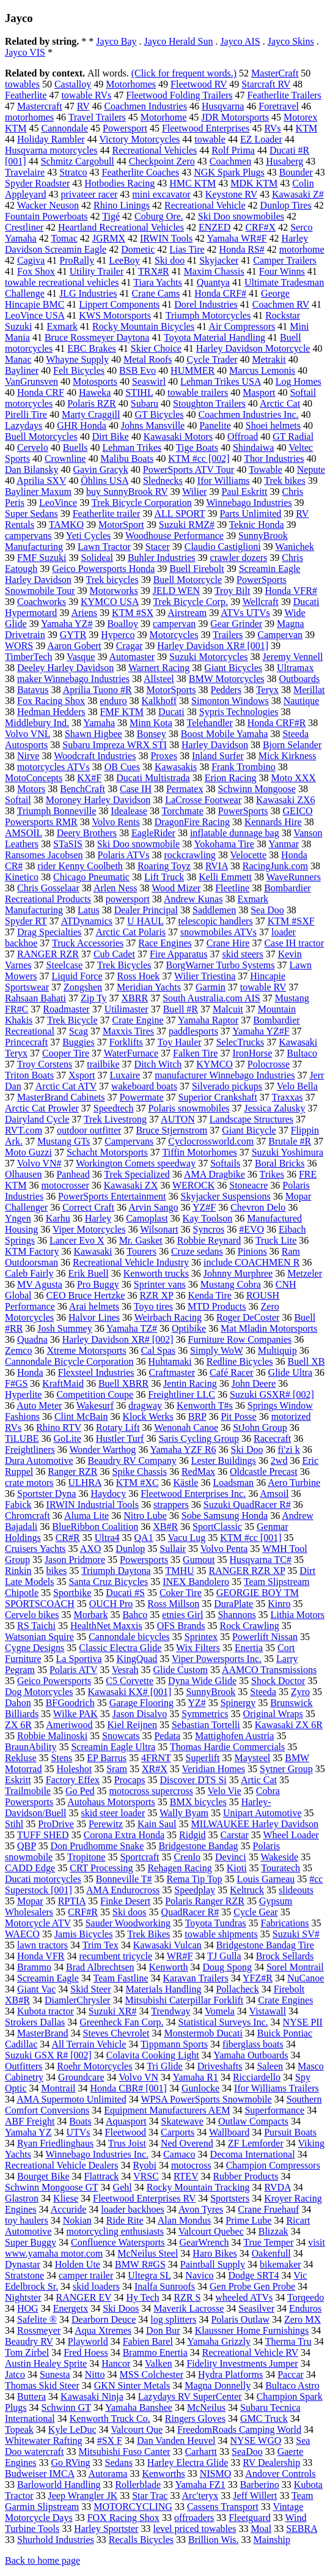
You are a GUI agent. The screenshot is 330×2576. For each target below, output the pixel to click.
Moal (261, 2528)
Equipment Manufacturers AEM (167, 2110)
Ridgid (192, 1835)
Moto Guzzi (28, 1152)
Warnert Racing (158, 668)
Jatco (15, 2374)
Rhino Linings (122, 205)
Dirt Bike (110, 436)
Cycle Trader (211, 359)
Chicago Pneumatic (91, 877)
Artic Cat (259, 1780)
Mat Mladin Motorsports (269, 1328)
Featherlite (25, 95)
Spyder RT (26, 921)
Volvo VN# (39, 1163)
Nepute (311, 469)
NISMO (216, 2473)
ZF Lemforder (256, 2143)
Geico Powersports (54, 1681)
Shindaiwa (253, 447)
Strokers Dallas (35, 2022)
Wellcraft (261, 601)
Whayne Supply (77, 359)
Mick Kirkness (287, 756)
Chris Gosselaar (48, 888)
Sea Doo (267, 910)
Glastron (21, 2198)
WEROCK (193, 1185)
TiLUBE (21, 1438)
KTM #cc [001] (250, 1537)
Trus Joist (127, 2143)
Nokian (77, 2220)
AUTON (178, 1119)
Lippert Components (119, 304)
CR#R (68, 1537)
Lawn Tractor (104, 546)
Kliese (65, 2198)
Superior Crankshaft (217, 1097)
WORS (19, 645)
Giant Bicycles (233, 668)
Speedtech (114, 1108)
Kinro (279, 1603)
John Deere (254, 1383)
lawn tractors (42, 1945)
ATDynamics (86, 921)
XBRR (135, 998)
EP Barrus (107, 1758)
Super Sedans (31, 513)
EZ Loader (261, 139)
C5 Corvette (129, 1681)
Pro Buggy (98, 1284)
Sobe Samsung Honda (225, 1515)
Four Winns (282, 271)
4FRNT (156, 1758)
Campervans (129, 1141)
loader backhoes (132, 2209)
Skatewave (182, 2121)
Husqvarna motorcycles (51, 150)
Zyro (300, 1692)
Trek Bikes (148, 1934)
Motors (31, 789)
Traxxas (287, 1097)
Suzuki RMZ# (187, 524)
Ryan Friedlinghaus (55, 2143)
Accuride (69, 2209)
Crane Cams (156, 293)
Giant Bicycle (249, 1130)
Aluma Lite (86, 1515)
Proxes (163, 756)
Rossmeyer (39, 2330)
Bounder (296, 172)
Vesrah (125, 1670)
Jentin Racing (190, 1383)
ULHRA (84, 1482)
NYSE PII (303, 2022)
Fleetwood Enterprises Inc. (193, 1493)
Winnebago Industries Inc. (97, 2154)
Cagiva (31, 260)
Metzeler (304, 1273)
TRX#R (153, 271)
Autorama (107, 2473)
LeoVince (58, 502)
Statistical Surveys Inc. (223, 2022)
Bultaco (302, 1053)
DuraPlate (233, 1603)
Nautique (302, 701)
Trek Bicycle (72, 1020)
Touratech (280, 1868)
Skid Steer (90, 1989)
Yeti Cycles (88, 535)
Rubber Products (245, 2176)
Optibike (189, 1328)
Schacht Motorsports (107, 1152)
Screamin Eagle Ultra (113, 1747)
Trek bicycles (112, 579)
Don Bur (163, 2330)
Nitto (95, 2374)
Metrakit (269, 359)
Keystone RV (231, 194)
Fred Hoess (86, 2352)
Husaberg (284, 161)
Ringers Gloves (195, 2418)
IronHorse (252, 1053)
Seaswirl (149, 381)
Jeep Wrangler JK (83, 2495)
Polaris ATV (73, 1670)
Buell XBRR (123, 1383)
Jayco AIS (240, 41)
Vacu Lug (186, 1537)
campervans (28, 535)
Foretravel (278, 106)
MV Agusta (39, 1284)
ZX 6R (18, 1725)
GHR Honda (81, 425)
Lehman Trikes (132, 447)
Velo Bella (297, 1086)
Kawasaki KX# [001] (130, 1692)
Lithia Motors (297, 1614)
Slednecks (163, 480)
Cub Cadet (114, 954)
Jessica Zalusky (275, 1108)
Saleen (270, 2066)
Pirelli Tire (26, 414)
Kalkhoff (159, 701)
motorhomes (29, 117)
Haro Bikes (215, 2253)
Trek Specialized (136, 1174)
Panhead (72, 1174)
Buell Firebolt (196, 568)
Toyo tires (153, 1306)
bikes (56, 1570)
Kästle (186, 1482)
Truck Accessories (87, 943)
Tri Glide (165, 2066)
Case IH (136, 789)
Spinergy (238, 1703)
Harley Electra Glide (187, 2462)
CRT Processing (101, 1868)
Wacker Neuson (48, 205)
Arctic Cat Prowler (42, 1108)
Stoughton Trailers (209, 403)
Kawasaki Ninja (92, 2396)
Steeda (263, 1692)
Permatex (184, 789)
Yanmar (283, 844)
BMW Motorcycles (227, 679)
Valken (158, 2363)
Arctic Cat (280, 403)
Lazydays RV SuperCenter (190, 2396)
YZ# (196, 1703)
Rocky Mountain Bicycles (143, 326)
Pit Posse (238, 1416)
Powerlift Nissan (265, 1636)
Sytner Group (286, 1769)
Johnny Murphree (238, 1273)
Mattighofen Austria (234, 1736)
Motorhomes (131, 84)
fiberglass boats (253, 2044)
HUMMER (192, 370)
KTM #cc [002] (198, 458)
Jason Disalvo (139, 1714)
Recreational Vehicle (205, 205)
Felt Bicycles (79, 370)
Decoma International (252, 2154)
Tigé (111, 216)
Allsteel (159, 679)
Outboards (299, 679)
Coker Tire (181, 1592)
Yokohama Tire (224, 844)
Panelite (215, 425)
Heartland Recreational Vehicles (121, 227)
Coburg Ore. (158, 216)
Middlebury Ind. (37, 723)
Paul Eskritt (244, 491)
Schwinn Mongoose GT (51, 2187)
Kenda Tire (210, 1295)
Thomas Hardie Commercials (227, 1747)
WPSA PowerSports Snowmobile (206, 2099)
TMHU (179, 1570)
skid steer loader (113, 1813)
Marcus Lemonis (262, 370)
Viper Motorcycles (89, 1229)
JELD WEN (176, 590)
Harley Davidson (215, 745)
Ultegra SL (149, 2275)
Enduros (305, 2308)
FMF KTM (122, 712)
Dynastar (22, 2264)
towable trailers (197, 392)
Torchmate (183, 811)
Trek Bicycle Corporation (142, 502)
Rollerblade (138, 2484)
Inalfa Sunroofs (164, 2286)
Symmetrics (205, 1714)
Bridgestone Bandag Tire (265, 1945)
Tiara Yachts (157, 282)
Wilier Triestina (204, 976)
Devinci (230, 1857)
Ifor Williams (223, 480)
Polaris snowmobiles (189, 1108)
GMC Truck (264, 2418)
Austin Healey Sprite (46, 2363)
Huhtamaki (170, 1361)
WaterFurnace (131, 1053)
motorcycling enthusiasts (115, 2231)
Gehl (122, 2187)
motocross (191, 2165)
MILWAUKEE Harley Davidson (254, 1824)
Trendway (170, 2011)
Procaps (129, 1780)
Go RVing (70, 2462)
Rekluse (21, 1758)
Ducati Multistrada (152, 778)
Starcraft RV (265, 84)
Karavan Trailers (196, 1978)
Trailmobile (28, 1791)
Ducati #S (125, 1592)
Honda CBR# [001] (128, 2088)
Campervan (279, 634)
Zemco (18, 1350)
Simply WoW (216, 1350)
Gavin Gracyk (100, 469)
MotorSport (121, 524)
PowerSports (243, 811)
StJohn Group (260, 1427)
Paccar (290, 2374)
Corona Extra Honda (124, 1835)
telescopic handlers (215, 921)
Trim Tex (100, 1945)
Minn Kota (151, 723)
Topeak (19, 2429)
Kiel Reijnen (132, 1725)
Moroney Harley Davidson (98, 800)
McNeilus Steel (147, 2253)
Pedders (226, 690)
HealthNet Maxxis (106, 1625)
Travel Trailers (97, 117)
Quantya (213, 282)
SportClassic (217, 1526)
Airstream (187, 612)
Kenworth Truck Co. (110, 2418)
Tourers (141, 1251)
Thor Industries (274, 458)
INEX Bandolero (196, 1581)
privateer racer (89, 194)
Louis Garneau (266, 1879)
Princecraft (26, 1042)
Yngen (18, 1218)
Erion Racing (231, 778)
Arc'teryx (200, 2495)
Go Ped (80, 1791)
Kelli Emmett (225, 877)
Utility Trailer (96, 271)
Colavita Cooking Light (152, 2055)
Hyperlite (23, 1394)
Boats (80, 2121)
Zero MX (302, 2319)
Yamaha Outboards (250, 2055)
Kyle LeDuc (72, 2429)
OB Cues (122, 767)
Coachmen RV (280, 304)
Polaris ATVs (124, 855)
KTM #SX (132, 612)
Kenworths (163, 2473)
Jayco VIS (25, 52)
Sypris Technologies (239, 712)
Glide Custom (180, 1670)
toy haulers (26, 2220)
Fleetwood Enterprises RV (144, 2198)
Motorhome (164, 117)
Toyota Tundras (215, 1923)
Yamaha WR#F (237, 238)
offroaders (194, 2517)
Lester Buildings (223, 1460)
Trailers (228, 634)
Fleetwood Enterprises (206, 128)
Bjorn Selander (292, 745)
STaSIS (67, 844)
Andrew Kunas (193, 899)
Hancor (115, 2363)
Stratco (73, 172)
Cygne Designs (34, 1647)
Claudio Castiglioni (223, 546)
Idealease (129, 811)
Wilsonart (159, 1229)
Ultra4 (107, 1537)
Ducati (171, 712)
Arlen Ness (116, 888)
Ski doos (129, 1912)
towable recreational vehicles (62, 282)
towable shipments (221, 1934)
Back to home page (42, 2560)
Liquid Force (76, 976)
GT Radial (293, 436)
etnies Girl (182, 1614)
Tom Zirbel (27, 2352)
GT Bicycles (158, 414)
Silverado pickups (227, 1086)
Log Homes (298, 381)
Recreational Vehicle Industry (131, 1262)
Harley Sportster (106, 2528)
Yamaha (99, 723)
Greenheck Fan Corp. (121, 2022)
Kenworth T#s (205, 1405)
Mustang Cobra (230, 1284)
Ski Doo (247, 1449)
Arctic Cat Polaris (130, 932)
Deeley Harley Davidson (65, 668)
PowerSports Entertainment (112, 1196)
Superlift (203, 1758)
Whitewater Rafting (43, 2440)
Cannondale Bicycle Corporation (69, 1361)
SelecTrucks (240, 1042)
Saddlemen (214, 910)
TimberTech (28, 656)
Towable (265, 469)
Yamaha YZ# (66, 623)
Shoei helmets (273, 425)
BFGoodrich (70, 1703)
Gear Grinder (236, 623)
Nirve (28, 756)
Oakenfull (271, 2253)
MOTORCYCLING (133, 2506)
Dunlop (130, 1548)
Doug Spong (227, 1967)
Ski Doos (121, 2308)
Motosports (95, 381)
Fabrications (284, 1923)
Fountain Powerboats (46, 216)
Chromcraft (27, 1515)
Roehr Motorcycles (94, 2066)
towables (22, 84)
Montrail (59, 2088)
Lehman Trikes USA (220, 381)
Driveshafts (220, 2066)
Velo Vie (224, 1791)
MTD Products (217, 1306)
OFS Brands (181, 1625)
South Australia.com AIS (211, 998)
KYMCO (214, 1064)
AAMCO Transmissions (269, 1670)
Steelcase (64, 965)
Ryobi (144, 2165)
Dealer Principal (146, 910)
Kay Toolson (208, 1218)
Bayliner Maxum (38, 491)
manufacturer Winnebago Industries (225, 1075)
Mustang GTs (63, 1141)
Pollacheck (237, 1989)
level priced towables (194, 2528)
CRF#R (83, 1912)
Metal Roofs (147, 359)
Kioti (237, 1868)
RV (83, 106)
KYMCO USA (110, 601)
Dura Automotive (39, 1460)
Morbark (90, 1614)
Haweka (95, 392)
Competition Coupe (94, 1394)
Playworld (88, 2341)
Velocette (248, 855)
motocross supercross (151, 1791)
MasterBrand (42, 2033)
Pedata (167, 1736)
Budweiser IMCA (39, 2473)
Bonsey (151, 734)
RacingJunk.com (275, 866)
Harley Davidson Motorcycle (253, 348)
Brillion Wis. (213, 2539)
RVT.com (23, 1130)
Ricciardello (256, 2077)
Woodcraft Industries (95, 756)
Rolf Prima (233, 150)
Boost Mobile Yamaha (224, 734)
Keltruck (247, 1890)
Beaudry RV (29, 2341)
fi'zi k (288, 1449)
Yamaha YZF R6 (183, 1449)
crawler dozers (239, 557)
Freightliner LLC (181, 1394)
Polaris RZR (91, 403)
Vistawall (267, 2011)
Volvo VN (138, 2077)
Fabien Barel (148, 2341)
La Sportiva (79, 1659)
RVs (272, 128)
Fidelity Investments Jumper (242, 2363)
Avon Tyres (200, 2209)
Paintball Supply (212, 2264)
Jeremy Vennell (293, 656)
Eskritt (18, 1780)
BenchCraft (82, 789)
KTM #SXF (291, 921)
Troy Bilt (233, 590)
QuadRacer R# (190, 1912)
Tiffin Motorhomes (199, 1152)
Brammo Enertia (155, 2352)
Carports (177, 2132)
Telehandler (209, 723)
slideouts (296, 1890)
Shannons (236, 1614)
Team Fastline (121, 1978)
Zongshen (83, 987)
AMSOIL (23, 833)
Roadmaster (66, 1009)
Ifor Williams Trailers (276, 2088)
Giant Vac (36, 1989)
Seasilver (256, 2308)
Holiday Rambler (51, 139)
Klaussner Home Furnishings (252, 2330)
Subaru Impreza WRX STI (114, 745)
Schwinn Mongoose (257, 789)
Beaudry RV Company (132, 1460)
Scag (78, 1031)
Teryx (267, 690)
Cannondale (65, 128)
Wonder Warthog (102, 1449)
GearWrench (204, 2242)
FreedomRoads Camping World (239, 2429)
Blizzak (273, 2231)
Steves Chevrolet (116, 2033)
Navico (199, 2275)
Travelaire (25, 172)
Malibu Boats (126, 458)
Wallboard (229, 2132)
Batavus (33, 690)
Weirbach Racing (168, 1317)
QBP (26, 1846)
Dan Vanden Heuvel (176, 2440)
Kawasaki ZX (131, 1185)
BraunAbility (30, 1747)
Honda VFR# (291, 590)
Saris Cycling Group (198, 1438)
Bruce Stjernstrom (171, 1130)
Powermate (142, 1097)
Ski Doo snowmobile (138, 844)
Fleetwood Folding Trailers (179, 95)
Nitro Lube (145, 1515)
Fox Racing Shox (51, 701)
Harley (98, 1218)
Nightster (23, 2297)
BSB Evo (137, 370)
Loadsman (233, 1482)
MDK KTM (253, 183)
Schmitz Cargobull (77, 161)
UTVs (78, 2132)
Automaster (132, 656)
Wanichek (294, 546)
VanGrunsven (31, 381)
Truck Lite (275, 1240)
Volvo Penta (224, 1548)
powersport (128, 899)
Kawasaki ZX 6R (289, 1725)
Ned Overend (187, 2143)
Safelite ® (37, 2319)
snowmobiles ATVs (218, 932)
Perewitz (106, 1824)
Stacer (157, 546)
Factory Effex (73, 1780)
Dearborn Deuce (104, 2319)
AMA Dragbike (214, 1174)
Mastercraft (39, 106)
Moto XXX (293, 778)
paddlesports (193, 1031)
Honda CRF (40, 392)
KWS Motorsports (115, 315)
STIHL (139, 392)
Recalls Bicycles (141, 2539)
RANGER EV (84, 2297)
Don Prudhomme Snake (97, 1846)
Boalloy (122, 623)
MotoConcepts (33, 778)
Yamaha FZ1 (200, 2484)
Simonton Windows (230, 701)
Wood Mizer (176, 888)
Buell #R (180, 1009)
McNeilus (206, 2407)
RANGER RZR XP (247, 1570)
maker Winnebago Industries (73, 679)
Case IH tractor (294, 943)
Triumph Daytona (116, 1570)
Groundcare (81, 2077)
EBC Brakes (91, 348)
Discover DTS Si (193, 1780)
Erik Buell (88, 1273)
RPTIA (72, 1901)
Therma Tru (288, 2341)
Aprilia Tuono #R (97, 690)
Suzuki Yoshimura (287, 1152)
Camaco (179, 2154)
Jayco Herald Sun (178, 41)
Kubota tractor (45, 2011)
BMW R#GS (140, 2264)
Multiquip (277, 1350)
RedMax (198, 1471)
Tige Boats (197, 447)
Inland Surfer (218, 756)
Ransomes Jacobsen (44, 855)
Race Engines (165, 943)
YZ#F (204, 1207)
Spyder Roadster (37, 183)
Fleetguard (249, 2517)
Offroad (242, 436)
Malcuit (228, 1009)
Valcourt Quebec (211, 2231)
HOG (27, 2308)
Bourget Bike (43, 2176)
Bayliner (21, 370)
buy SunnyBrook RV (127, 491)
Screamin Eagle (48, 1978)
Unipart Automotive (262, 1813)
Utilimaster (126, 1009)
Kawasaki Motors (178, 436)
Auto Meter (39, 1405)
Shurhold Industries (55, 2539)
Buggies (78, 1042)
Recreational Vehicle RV (250, 2352)
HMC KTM (192, 183)
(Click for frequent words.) (184, 73)
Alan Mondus (184, 2220)
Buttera (31, 2396)
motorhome (301, 249)
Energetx (70, 2308)
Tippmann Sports (174, 2044)
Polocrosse (269, 1064)
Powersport (125, 128)
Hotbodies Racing (119, 183)
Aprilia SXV (41, 480)
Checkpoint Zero (162, 161)
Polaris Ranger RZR (204, 1901)
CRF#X (260, 227)
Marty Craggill (91, 414)
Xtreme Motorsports (86, 1350)
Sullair (173, 1548)
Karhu (58, 1218)
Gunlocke (200, 2088)
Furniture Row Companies (240, 1339)
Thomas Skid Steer (42, 2385)
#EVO (251, 1229)
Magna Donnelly (218, 2385)
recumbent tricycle (116, 1956)
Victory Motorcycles (139, 139)
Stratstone (24, 2275)
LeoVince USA (34, 315)
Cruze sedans (197, 1251)
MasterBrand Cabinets (61, 1097)
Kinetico (21, 877)
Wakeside (279, 1857)
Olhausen (23, 1174)
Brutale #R (289, 1141)
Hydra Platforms (230, 2374)
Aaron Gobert (74, 645)
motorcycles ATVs (53, 767)
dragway (145, 1405)
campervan (174, 623)
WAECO (22, 1934)
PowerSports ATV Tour (188, 469)
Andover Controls (280, 2473)
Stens (62, 1758)
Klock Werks (147, 1416)
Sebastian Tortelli (206, 1725)
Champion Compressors (273, 2165)
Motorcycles (173, 634)
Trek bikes (284, 480)
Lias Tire (186, 249)
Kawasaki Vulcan (167, 1945)
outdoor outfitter (89, 1130)
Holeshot (74, 1769)
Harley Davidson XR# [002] (118, 1339)
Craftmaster (172, 1372)
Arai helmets (94, 1306)
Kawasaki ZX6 (285, 800)
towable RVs (86, 95)
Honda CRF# (220, 293)
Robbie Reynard (209, 1240)
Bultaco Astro (292, 2385)
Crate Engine (138, 1020)
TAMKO (66, 524)
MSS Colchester (151, 2374)
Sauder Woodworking (128, 1923)
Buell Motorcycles (41, 436)
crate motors (29, 1482)
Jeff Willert (255, 2495)
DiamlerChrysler (78, 2000)
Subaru (144, 403)
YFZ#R (258, 1978)
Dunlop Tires (286, 205)
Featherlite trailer (107, 513)
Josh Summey (64, 1328)
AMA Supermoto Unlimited (71, 2099)
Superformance (274, 2110)
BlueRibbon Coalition (95, 1526)
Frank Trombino (243, 767)
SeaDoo (247, 2451)
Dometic (138, 249)
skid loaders (96, 2286)
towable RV (263, 987)
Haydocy (108, 1493)
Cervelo (32, 447)
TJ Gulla (224, 1956)
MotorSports (171, 690)
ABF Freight (29, 2121)
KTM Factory (32, 1251)
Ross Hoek (138, 976)
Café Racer (232, 1372)
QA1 (143, 1537)
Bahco (134, 1614)
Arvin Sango (153, 1207)
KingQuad (137, 1659)
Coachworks (41, 601)
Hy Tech (142, 2297)
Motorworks (114, 590)
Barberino (259, 2484)
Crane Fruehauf (268, 2209)
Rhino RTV (58, 1427)
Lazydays (23, 425)
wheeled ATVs (244, 2297)
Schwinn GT (66, 2407)
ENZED (214, 227)
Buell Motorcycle (187, 579)
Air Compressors (241, 326)
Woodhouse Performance (174, 535)
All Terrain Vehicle (88, 2044)
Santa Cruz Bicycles (108, 1581)
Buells (75, 447)
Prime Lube (248, 2220)
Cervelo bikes (32, 1614)
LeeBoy (124, 260)
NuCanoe (305, 1978)
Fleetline (232, 888)
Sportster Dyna (46, 1493)
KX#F (89, 778)
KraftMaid (63, 1383)
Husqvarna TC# (261, 1559)
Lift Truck (164, 877)
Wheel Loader (291, 1835)
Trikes (272, 1174)
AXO (90, 1548)
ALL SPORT (179, 513)
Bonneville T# (124, 1879)
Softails (225, 1163)
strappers (171, 1504)
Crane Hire (228, 943)
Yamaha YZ (28, 2132)
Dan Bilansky (32, 469)
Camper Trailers (285, 260)
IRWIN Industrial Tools (92, 1504)
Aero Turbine (294, 1482)
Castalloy (72, 84)
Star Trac (149, 2495)
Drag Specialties (49, 932)
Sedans (119, 2462)
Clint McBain (81, 1416)
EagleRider (153, 833)
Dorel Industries (206, 304)
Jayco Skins (291, 41)
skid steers (242, 954)
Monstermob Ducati (203, 2033)
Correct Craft (88, 1207)
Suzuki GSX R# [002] (48, 2055)
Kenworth (168, 1967)
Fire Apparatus (179, 954)
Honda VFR (41, 1956)
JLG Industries (88, 293)
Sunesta (55, 2374)
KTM (307, 128)
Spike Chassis (139, 1471)
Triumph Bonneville (57, 811)
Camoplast (146, 1218)
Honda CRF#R (277, 723)
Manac (18, 359)
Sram (116, 1769)
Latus (89, 910)
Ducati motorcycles (43, 1879)
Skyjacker (218, 260)
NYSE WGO (256, 2440)
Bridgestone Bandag (198, 1846)
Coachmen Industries (145, 106)
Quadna (32, 1339)
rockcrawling (189, 855)
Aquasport (126, 2121)
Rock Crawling (249, 1625)
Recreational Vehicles (154, 150)
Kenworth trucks (156, 1273)
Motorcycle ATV (38, 1923)
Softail (18, 800)
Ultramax (295, 668)
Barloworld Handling (58, 2484)
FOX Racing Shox (123, 2517)
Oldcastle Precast (264, 1471)
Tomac (64, 238)
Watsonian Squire (39, 1636)
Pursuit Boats (290, 2132)
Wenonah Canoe (186, 1427)
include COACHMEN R (251, 1262)
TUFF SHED (43, 1835)
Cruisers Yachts (35, 1548)
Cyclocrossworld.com (211, 1141)
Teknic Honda (256, 524)
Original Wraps (273, 1714)
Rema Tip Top (194, 1879)
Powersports (144, 1559)
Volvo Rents (115, 822)
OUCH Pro (111, 1603)
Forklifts (126, 1042)
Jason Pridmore (75, 1559)
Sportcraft (139, 1857)
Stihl (14, 1824)
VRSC (146, 2176)
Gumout (199, 1559)
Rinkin (18, 1570)
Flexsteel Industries (96, 1372)
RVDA (278, 2187)
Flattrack (101, 2176)
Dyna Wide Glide (202, 1681)
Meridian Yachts (149, 987)
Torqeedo (305, 2297)
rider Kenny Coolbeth (80, 866)
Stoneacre (248, 1185)
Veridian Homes (214, 1769)
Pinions (252, 1251)
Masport (259, 392)
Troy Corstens (45, 1064)
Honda (30, 1372)
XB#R (165, 1526)
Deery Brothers (87, 833)
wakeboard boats (144, 1086)
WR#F (180, 1956)
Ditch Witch (158, 1064)
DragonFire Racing (192, 822)
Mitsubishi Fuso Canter (124, 2451)
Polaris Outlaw (240, 2319)
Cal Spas (158, 1350)
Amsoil (274, 1493)
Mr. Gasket (141, 1240)
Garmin (211, 987)
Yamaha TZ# (131, 1328)
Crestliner (24, 227)
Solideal (96, 557)
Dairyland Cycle (37, 1119)
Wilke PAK (75, 1714)
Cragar (129, 645)
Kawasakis (176, 767)
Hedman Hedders (51, 712)
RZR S (187, 2297)
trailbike (103, 1064)
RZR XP (156, 1295)
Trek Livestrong (115, 1119)
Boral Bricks (279, 1163)
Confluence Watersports (117, 2242)
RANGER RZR (48, 954)
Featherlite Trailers (284, 95)
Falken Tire (195, 1053)
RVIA (216, 866)
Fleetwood (126, 2132)
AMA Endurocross (123, 1890)
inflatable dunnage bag (234, 833)
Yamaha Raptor (208, 1020)
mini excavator (161, 194)
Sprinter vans (160, 1284)
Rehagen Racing (179, 1868)
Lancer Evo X (77, 1240)
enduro (113, 701)
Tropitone (86, 1857)
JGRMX (108, 238)
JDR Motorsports (235, 117)
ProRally (76, 260)
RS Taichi (36, 1625)
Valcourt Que (137, 2429)
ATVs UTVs (245, 612)
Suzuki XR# (113, 2011)
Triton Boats (29, 1075)
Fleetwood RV (198, 84)
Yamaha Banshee (138, 2407)
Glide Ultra (290, 1372)
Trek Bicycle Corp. (190, 601)
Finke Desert (125, 1901)
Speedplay (194, 1890)
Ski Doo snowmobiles (241, 216)
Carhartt (201, 2451)
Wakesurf (95, 1405)
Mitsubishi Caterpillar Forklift (184, 2000)
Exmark (62, 326)
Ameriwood (69, 1725)
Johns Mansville (153, 425)
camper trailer (86, 2275)
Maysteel (253, 1758)
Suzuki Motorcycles (208, 656)
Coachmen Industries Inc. (249, 414)
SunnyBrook (210, 1692)
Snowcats (120, 1736)
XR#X (154, 1769)
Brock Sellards (285, 1956)
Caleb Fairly (29, 1273)
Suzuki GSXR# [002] (272, 1394)
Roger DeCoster (248, 1317)
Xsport (81, 1075)
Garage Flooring (141, 1703)
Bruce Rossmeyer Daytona (97, 337)
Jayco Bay (116, 41)
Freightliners (30, 1449)
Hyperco (117, 634)
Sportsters (229, 2198)
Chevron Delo (257, 1207)
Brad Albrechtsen (100, 1967)
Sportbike (72, 1592)
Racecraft (272, 1438)
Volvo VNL (27, 734)
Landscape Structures (251, 1119)
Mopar (30, 1901)
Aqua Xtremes (103, 2330)
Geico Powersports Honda (103, 568)
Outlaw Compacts (253, 2121)
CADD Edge (30, 1868)
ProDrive (56, 1824)
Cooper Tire (65, 1053)
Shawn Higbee (93, 734)
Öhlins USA (104, 480)
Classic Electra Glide (120, 1647)
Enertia (249, 1647)
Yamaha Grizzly (219, 2341)
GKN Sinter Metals (132, 2385)
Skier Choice (156, 348)
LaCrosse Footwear (203, 800)
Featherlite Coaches (141, 172)
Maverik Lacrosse (188, 2308)
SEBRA (301, 2528)
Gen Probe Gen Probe (252, 2286)
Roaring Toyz (164, 866)
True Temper (268, 2242)
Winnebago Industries (249, 502)
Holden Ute (77, 2264)
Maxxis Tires (128, 1031)
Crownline (65, 458)
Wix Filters (198, 1647)
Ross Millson (173, 1603)
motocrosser (65, 1185)
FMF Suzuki (41, 557)
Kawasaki (92, 1251)
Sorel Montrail (295, 1967)
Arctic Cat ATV (66, 1086)
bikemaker (280, 2264)
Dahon (18, 1703)
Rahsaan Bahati (35, 998)
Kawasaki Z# (298, 194)
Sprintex (201, 1636)
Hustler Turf (120, 1438)
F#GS (16, 1383)
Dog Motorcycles (39, 1692)
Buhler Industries (162, 557)
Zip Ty (94, 998)
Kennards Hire (273, 822)
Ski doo (170, 260)
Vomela (220, 2011)
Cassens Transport (222, 2506)
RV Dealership (271, 2462)
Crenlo (187, 1857)
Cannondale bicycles (129, 1636)
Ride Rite (125, 2220)
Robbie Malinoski (52, 1736)
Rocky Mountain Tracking (198, 2187)
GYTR (73, 634)
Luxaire (124, 1075)
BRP (197, 1416)
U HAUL (145, 921)
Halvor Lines (94, 1317)
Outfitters (23, 2066)
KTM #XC (137, 1482)
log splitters (173, 2319)
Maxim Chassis (214, 271)
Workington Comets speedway (136, 1163)
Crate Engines (285, 2000)
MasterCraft (274, 73)
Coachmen (230, 161)
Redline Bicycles (240, 1361)
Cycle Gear (255, 1912)
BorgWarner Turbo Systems (220, 965)
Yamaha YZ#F (260, 1031)
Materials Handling (163, 1989)
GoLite (67, 1438)
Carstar (235, 1835)
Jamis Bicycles (83, 1934)
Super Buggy (30, 2242)
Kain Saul (157, 1824)
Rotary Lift (118, 1427)
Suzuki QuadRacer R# (247, 1504)
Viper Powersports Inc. (217, 1659)
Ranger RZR (72, 1471)
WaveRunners (293, 877)
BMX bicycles (198, 1802)
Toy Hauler (179, 1042)
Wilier (194, 491)
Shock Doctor (278, 1681)
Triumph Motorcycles (208, 315)
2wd (279, 1460)
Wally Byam (184, 1813)
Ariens (84, 612)
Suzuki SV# (296, 1934)
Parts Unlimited (250, 513)
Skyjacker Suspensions (226, 1196)
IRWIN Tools (166, 238)
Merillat (309, 690)
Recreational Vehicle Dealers (61, 2165)
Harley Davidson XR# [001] (212, 645)
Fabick (18, 1504)
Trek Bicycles (124, 965)
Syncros (209, 1229)
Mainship (272, 2539)
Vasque (81, 656)
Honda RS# (242, 249)
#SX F (109, 2440)
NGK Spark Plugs (229, 172)
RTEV (186, 2176)
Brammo (34, 1967)
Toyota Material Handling (214, 337)
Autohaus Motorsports (111, 1802)
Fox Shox (36, 271)
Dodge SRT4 (254, 2275)
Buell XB (306, 1361)
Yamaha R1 (195, 2077)
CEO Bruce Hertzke (85, 1295)
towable (210, 139)
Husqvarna (223, 106)
